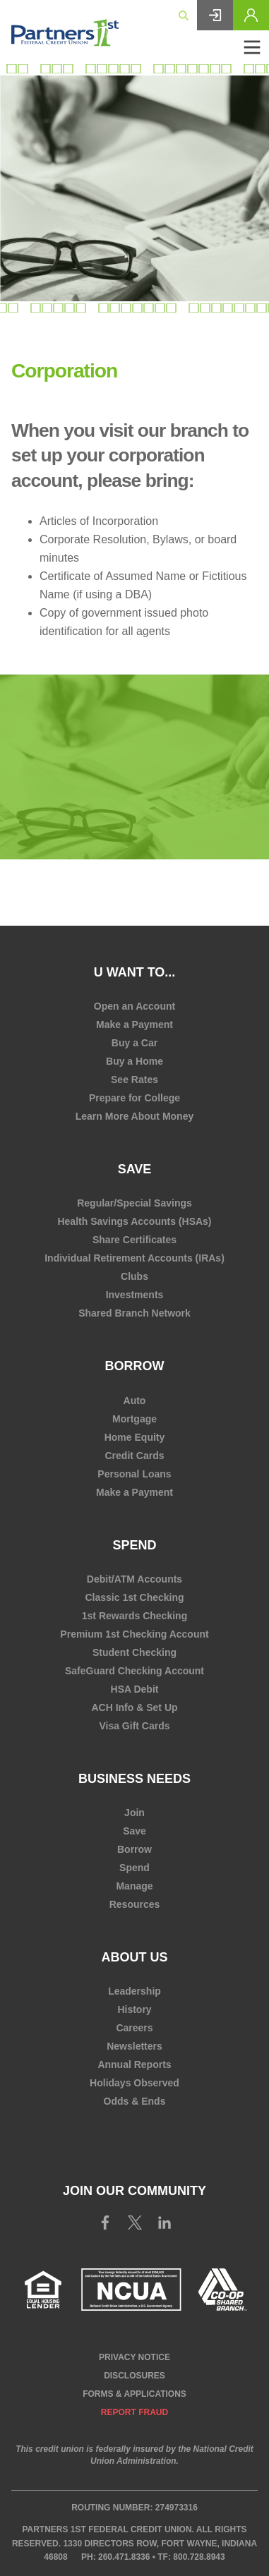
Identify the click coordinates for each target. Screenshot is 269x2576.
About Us (135, 1957)
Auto (135, 1400)
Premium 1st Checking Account (134, 1634)
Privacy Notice (134, 2357)
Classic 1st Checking (134, 1597)
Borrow (135, 1366)
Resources (134, 1904)
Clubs (134, 1276)
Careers (134, 2027)
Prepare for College (134, 1097)
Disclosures (134, 2376)
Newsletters (134, 2046)
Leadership (134, 1991)
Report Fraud (134, 2412)
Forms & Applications (134, 2394)
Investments (135, 1294)
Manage (134, 1886)
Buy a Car (134, 1042)
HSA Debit (135, 1689)
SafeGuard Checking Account (134, 1670)
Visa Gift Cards (134, 1725)
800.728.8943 (199, 2557)
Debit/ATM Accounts (134, 1579)
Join (134, 1812)
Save (135, 1169)
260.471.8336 (124, 2557)
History (134, 2009)
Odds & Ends (135, 2101)
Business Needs (134, 1779)
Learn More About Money (135, 1116)
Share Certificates (134, 1239)
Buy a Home (134, 1061)
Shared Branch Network (134, 1313)
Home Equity (134, 1437)
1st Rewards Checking (134, 1615)
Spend (134, 1545)
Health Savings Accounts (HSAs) (134, 1221)
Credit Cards (134, 1455)
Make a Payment (134, 1024)
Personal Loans (134, 1474)
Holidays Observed (134, 2082)
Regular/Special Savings (134, 1203)
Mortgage (134, 1419)
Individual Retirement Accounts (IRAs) (134, 1258)
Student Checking (134, 1652)
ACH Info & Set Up (134, 1707)
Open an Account (134, 1006)
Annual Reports (134, 2064)
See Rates (134, 1079)
